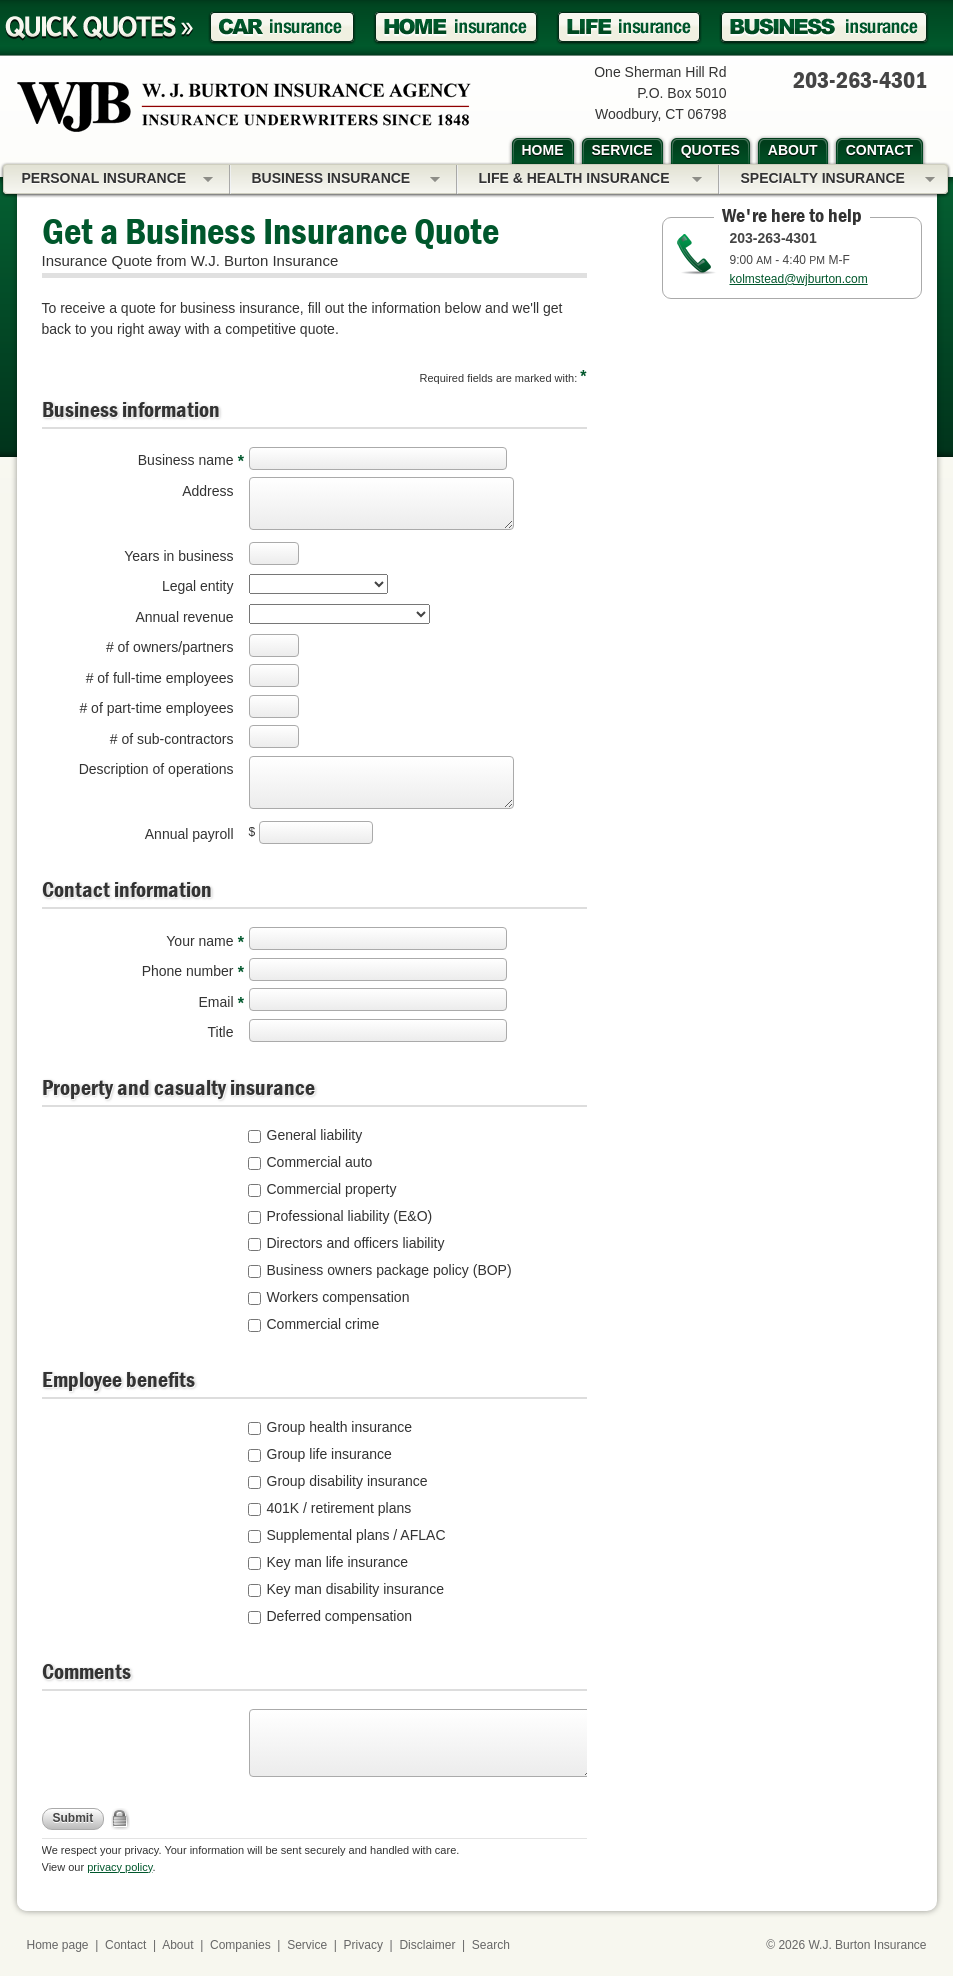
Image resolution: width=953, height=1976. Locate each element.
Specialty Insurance (838, 180)
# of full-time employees (160, 678)
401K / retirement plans (339, 1508)
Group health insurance (340, 1427)
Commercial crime (323, 1324)
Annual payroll (189, 834)
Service (307, 1945)
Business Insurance (346, 180)
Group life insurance (329, 1454)
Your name (199, 941)
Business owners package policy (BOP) (389, 1270)
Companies (240, 1945)
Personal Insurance (117, 180)
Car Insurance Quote (282, 27)
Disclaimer (427, 1945)
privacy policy (119, 1867)
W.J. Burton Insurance (867, 1945)
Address (207, 491)
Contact (125, 1945)
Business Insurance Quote (824, 27)
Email (215, 1002)
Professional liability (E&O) (350, 1216)
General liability (315, 1135)
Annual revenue (184, 617)
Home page (58, 1945)
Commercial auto (320, 1162)
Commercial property (332, 1189)
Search (491, 1945)
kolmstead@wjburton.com (799, 279)
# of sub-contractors (172, 739)
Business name (186, 460)
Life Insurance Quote (629, 27)
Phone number (188, 971)
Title (221, 1032)
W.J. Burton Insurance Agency (244, 107)
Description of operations (156, 769)
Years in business (178, 556)
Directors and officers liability (356, 1243)
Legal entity (198, 586)
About (177, 1945)
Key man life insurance (338, 1562)
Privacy (363, 1945)
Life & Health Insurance (590, 180)
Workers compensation (338, 1297)
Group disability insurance (347, 1481)
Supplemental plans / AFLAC (356, 1535)
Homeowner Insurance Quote (456, 27)
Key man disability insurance (355, 1589)
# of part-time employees (156, 708)
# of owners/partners (170, 647)
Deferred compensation (340, 1616)
